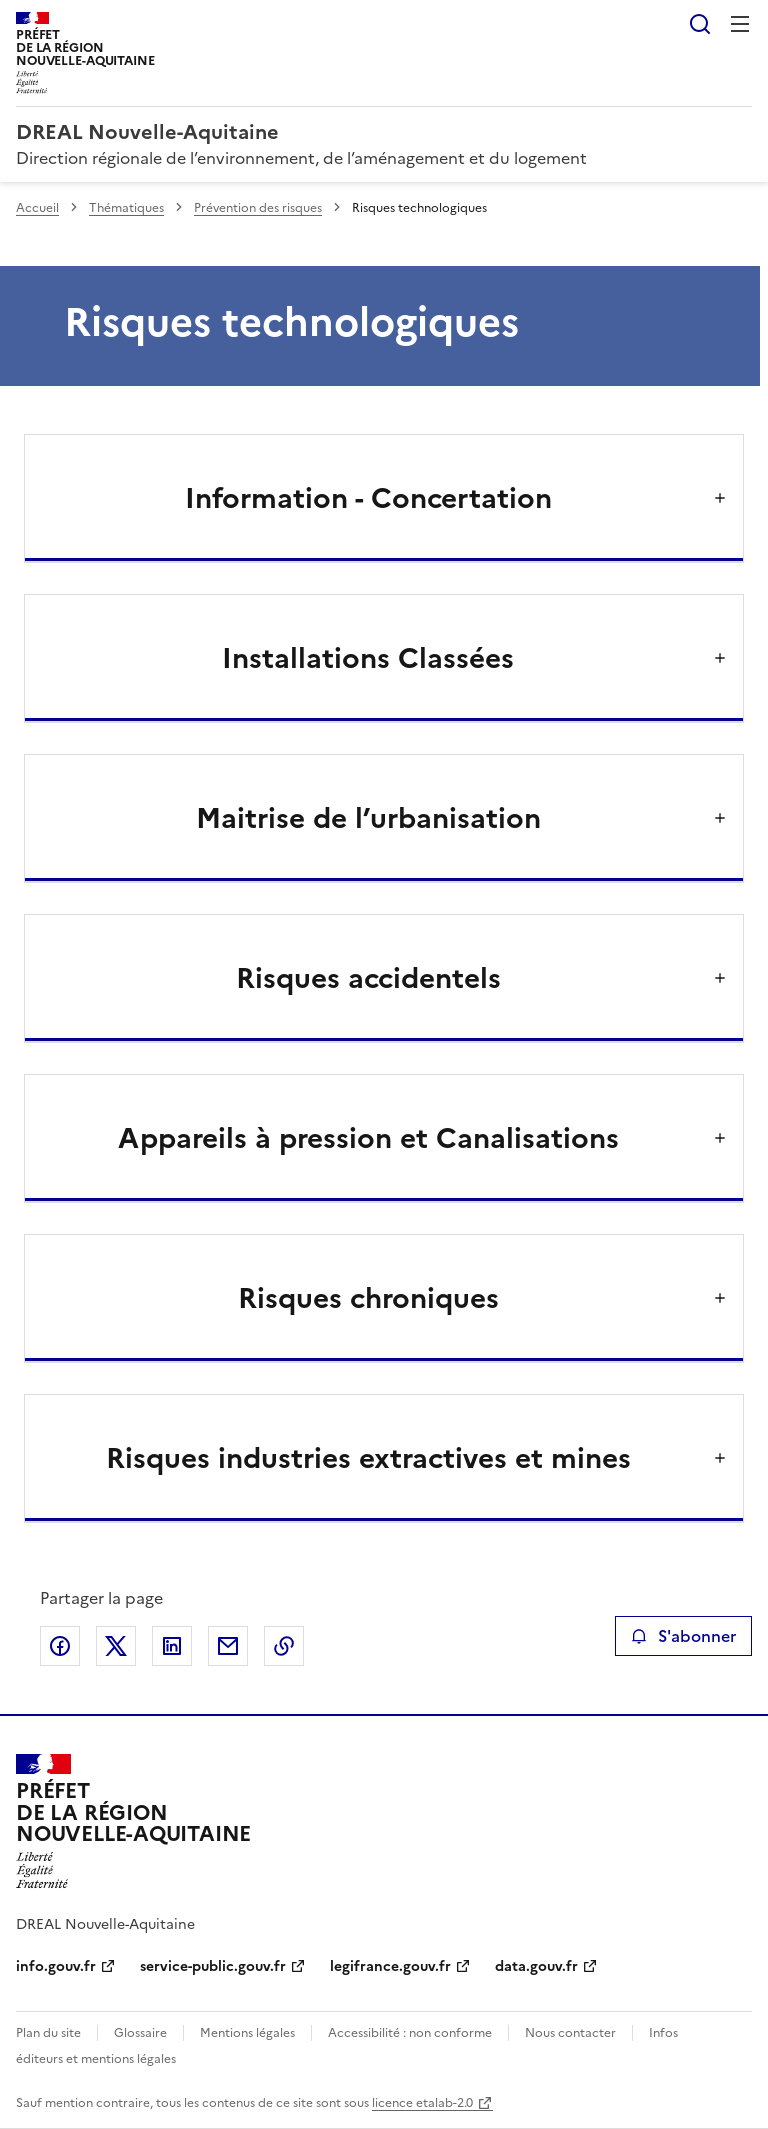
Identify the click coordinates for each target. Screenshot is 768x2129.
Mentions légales (247, 2033)
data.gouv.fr (536, 1966)
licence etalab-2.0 (422, 2103)
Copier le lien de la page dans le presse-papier (284, 1646)
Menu (740, 24)
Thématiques (126, 208)
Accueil (37, 208)
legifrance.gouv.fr (390, 1966)
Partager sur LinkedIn (172, 1646)
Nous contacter (570, 2033)
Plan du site (48, 2033)
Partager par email (228, 1646)
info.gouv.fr (56, 1966)
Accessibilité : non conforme (410, 2033)
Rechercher (700, 24)
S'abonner (683, 1636)
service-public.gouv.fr (213, 1966)
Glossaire (140, 2033)
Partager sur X (116, 1646)
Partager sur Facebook (60, 1646)
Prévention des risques (258, 208)
